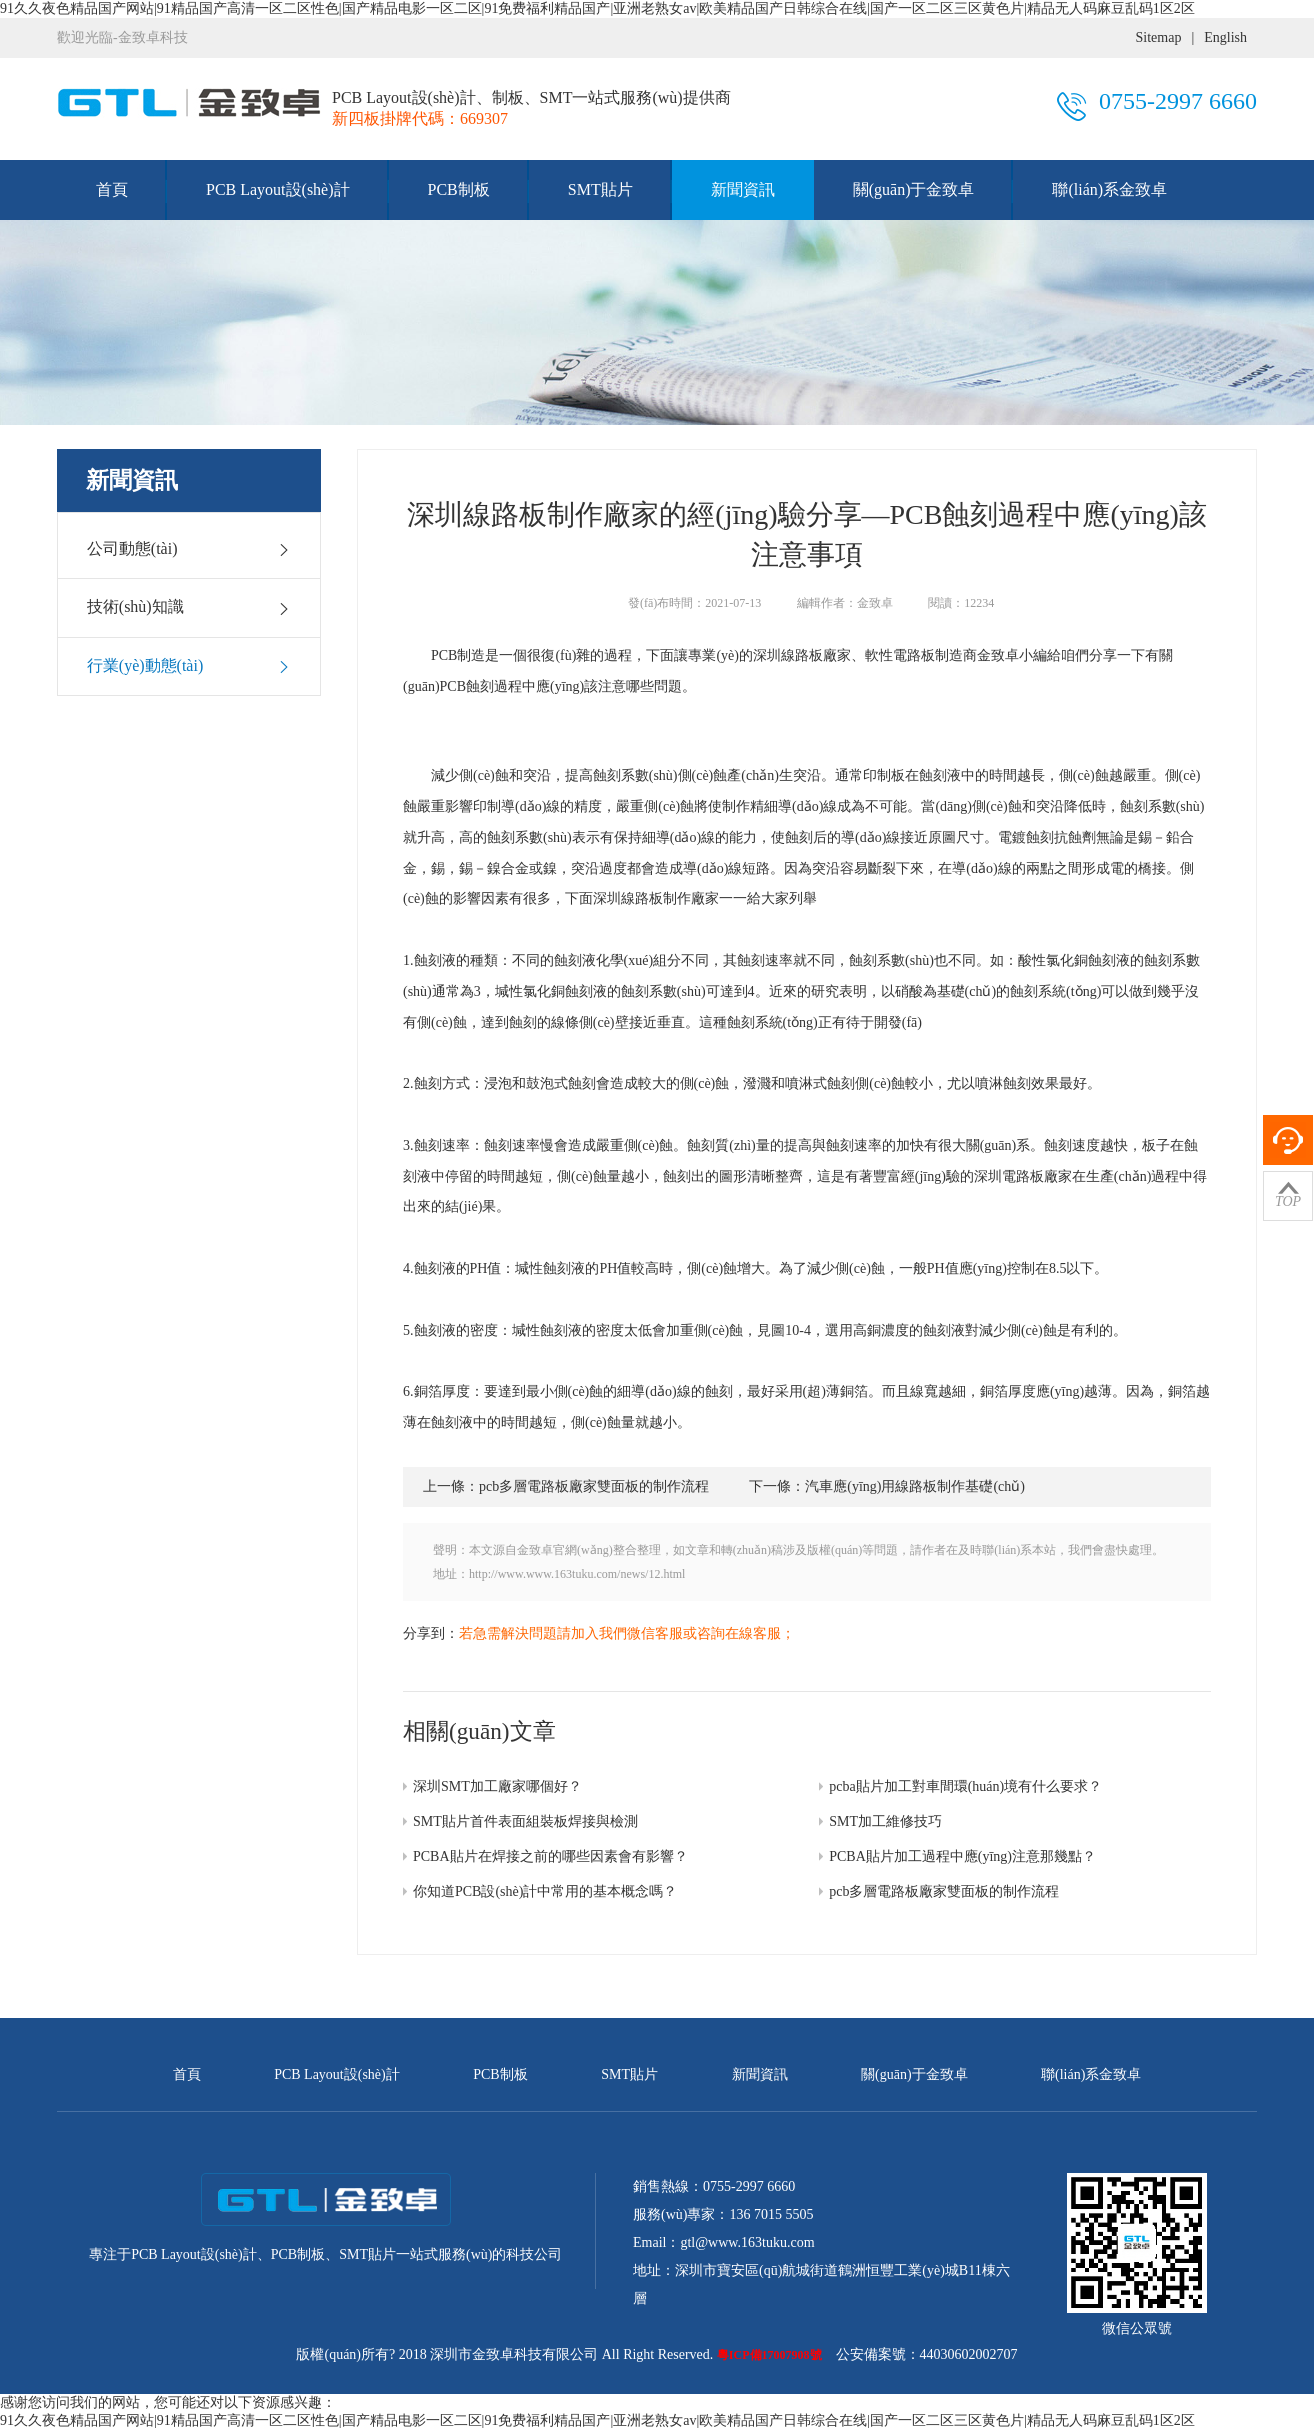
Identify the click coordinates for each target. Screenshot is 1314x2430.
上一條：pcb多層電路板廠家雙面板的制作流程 (566, 1486)
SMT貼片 (600, 189)
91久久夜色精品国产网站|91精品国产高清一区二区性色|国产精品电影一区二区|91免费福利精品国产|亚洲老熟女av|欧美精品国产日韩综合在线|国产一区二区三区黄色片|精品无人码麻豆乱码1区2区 (597, 8)
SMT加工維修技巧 (885, 1821)
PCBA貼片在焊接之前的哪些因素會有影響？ (550, 1856)
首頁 (112, 189)
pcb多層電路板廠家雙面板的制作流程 (944, 1891)
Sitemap (1159, 37)
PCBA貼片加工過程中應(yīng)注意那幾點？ (962, 1856)
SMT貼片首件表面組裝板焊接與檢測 (525, 1821)
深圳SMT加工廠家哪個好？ (497, 1786)
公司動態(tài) (189, 549)
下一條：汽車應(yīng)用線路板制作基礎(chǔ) (887, 1486)
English (1225, 37)
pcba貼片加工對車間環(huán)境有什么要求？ (965, 1786)
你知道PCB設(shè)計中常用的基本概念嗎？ (545, 1891)
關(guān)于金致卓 (914, 189)
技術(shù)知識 (189, 607)
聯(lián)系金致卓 (1109, 189)
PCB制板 (459, 189)
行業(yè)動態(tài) (189, 666)
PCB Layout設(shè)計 (278, 189)
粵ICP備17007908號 (769, 2355)
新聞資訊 (743, 189)
